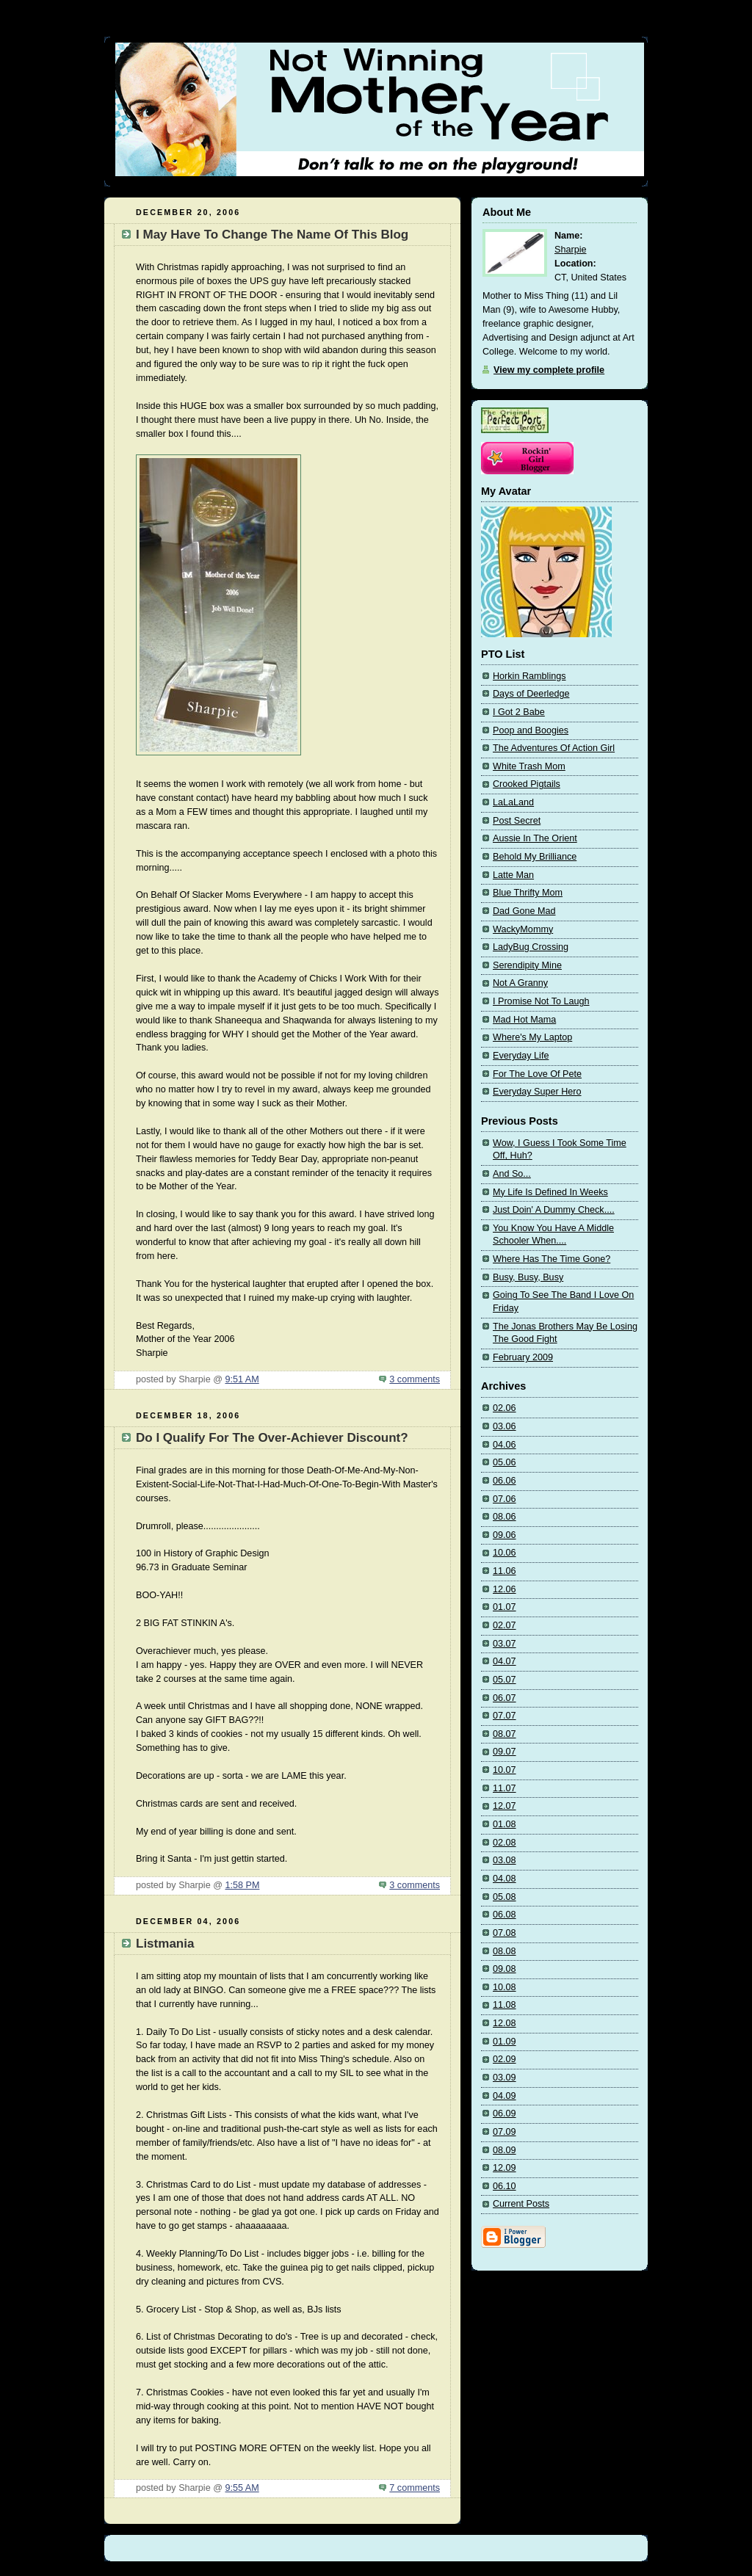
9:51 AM (241, 1379)
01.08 (504, 1824)
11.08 (504, 2005)
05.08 (504, 1897)
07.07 (504, 1715)
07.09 (504, 2132)
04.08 (504, 1878)
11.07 (504, 1788)
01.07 (504, 1607)
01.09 (504, 2041)
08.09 (504, 2150)
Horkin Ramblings (529, 676)
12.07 (504, 1806)
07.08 (504, 1933)
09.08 (504, 1969)
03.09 (504, 2077)
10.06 (504, 1553)
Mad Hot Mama (524, 1020)
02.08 (504, 1842)
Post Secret (516, 821)
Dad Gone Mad (524, 911)
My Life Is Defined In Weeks (550, 1192)
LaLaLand (513, 802)
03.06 (504, 1426)
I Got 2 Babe (519, 712)
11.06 (504, 1571)
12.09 (504, 2168)
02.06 (504, 1408)
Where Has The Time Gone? (551, 1259)
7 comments (414, 2488)
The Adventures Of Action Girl (554, 748)
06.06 (504, 1481)
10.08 (504, 1987)
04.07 (504, 1661)
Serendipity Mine (527, 965)
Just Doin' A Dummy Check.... (554, 1210)
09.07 (504, 1751)
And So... (512, 1174)
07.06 (504, 1499)
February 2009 (523, 1357)
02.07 (504, 1625)
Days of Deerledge (531, 694)
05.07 (504, 1680)
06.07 (504, 1698)
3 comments (414, 1379)
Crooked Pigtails (526, 784)
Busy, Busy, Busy (528, 1277)
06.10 (504, 2186)
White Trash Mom (529, 766)
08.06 (504, 1517)
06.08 (504, 1914)
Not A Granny (520, 983)
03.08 (504, 1860)
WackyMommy (523, 929)
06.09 (504, 2113)
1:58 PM (242, 1885)
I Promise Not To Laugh (541, 1001)
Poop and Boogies (530, 730)
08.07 (504, 1734)
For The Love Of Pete (537, 1074)
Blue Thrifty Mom (528, 893)
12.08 (504, 2023)
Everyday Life (521, 1056)
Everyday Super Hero (537, 1091)
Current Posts (521, 2204)
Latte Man (513, 875)
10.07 (504, 1770)
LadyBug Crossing (530, 947)
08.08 (504, 1951)
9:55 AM (241, 2488)
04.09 (504, 2096)
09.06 (504, 1535)
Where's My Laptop (532, 1037)
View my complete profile (549, 370)
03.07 (504, 1644)
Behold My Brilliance (534, 857)
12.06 (504, 1589)
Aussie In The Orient (535, 838)
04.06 (504, 1445)
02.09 (504, 2059)
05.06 (504, 1462)
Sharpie (570, 249)
